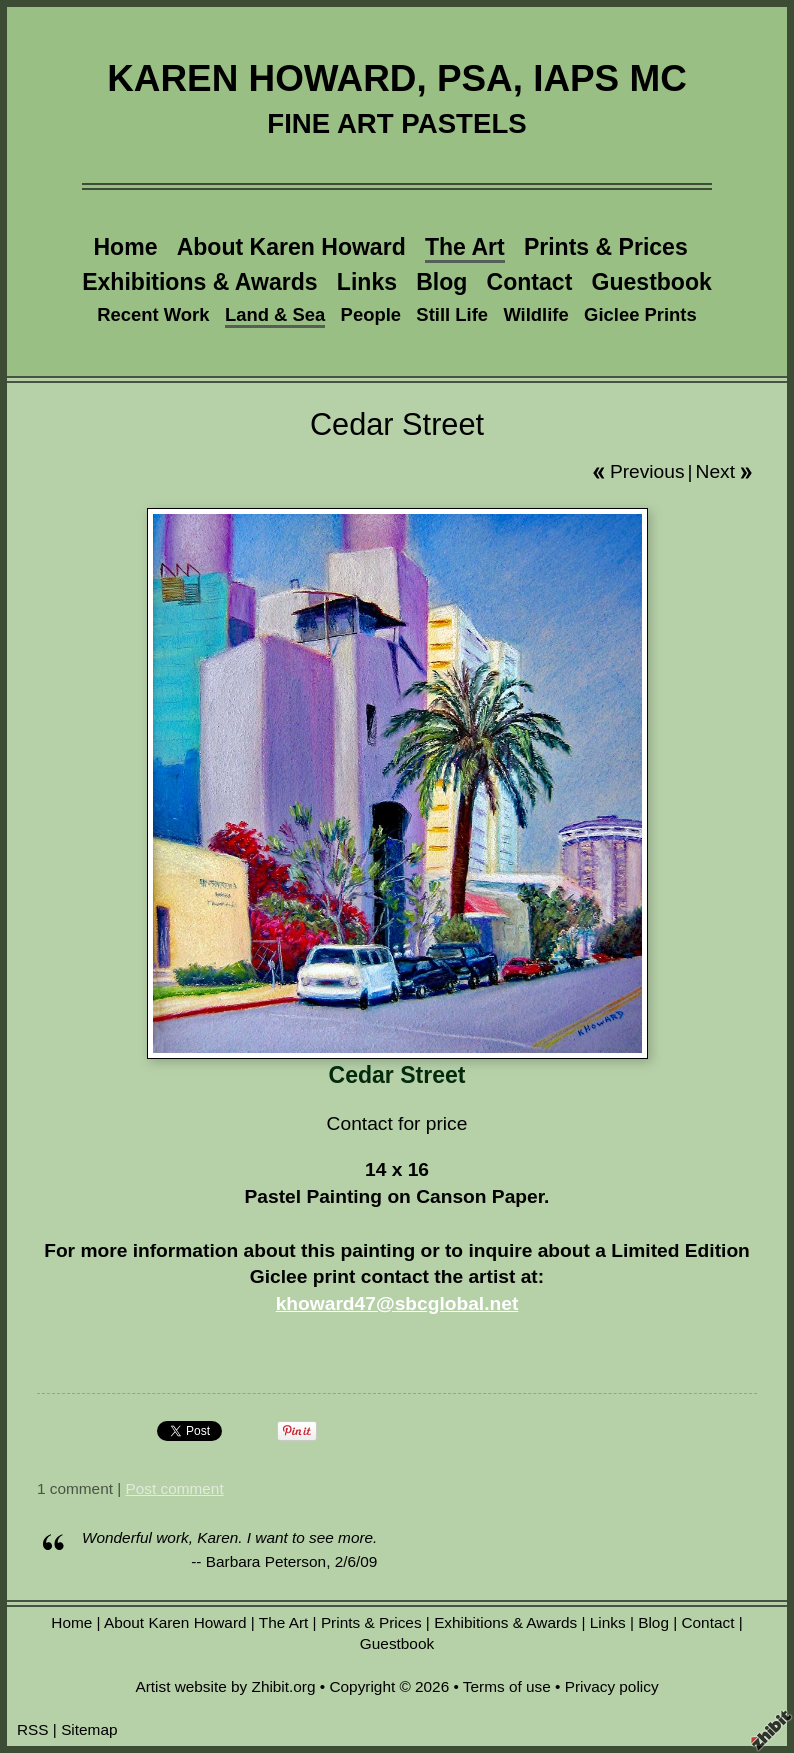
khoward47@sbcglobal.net (397, 1303)
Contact (530, 282)
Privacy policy (612, 1686)
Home (125, 247)
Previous (647, 471)
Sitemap (89, 1729)
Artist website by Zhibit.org (225, 1686)
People (371, 314)
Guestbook (652, 282)
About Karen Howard (291, 247)
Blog (441, 282)
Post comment (175, 1488)
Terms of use (507, 1686)
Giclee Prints (640, 314)
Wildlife (535, 314)
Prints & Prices (606, 247)
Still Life (452, 314)
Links (367, 282)
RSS (33, 1729)
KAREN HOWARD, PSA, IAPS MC (397, 78)
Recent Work (153, 314)
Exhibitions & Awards (199, 282)
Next (715, 471)
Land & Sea (275, 314)
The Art (465, 247)
